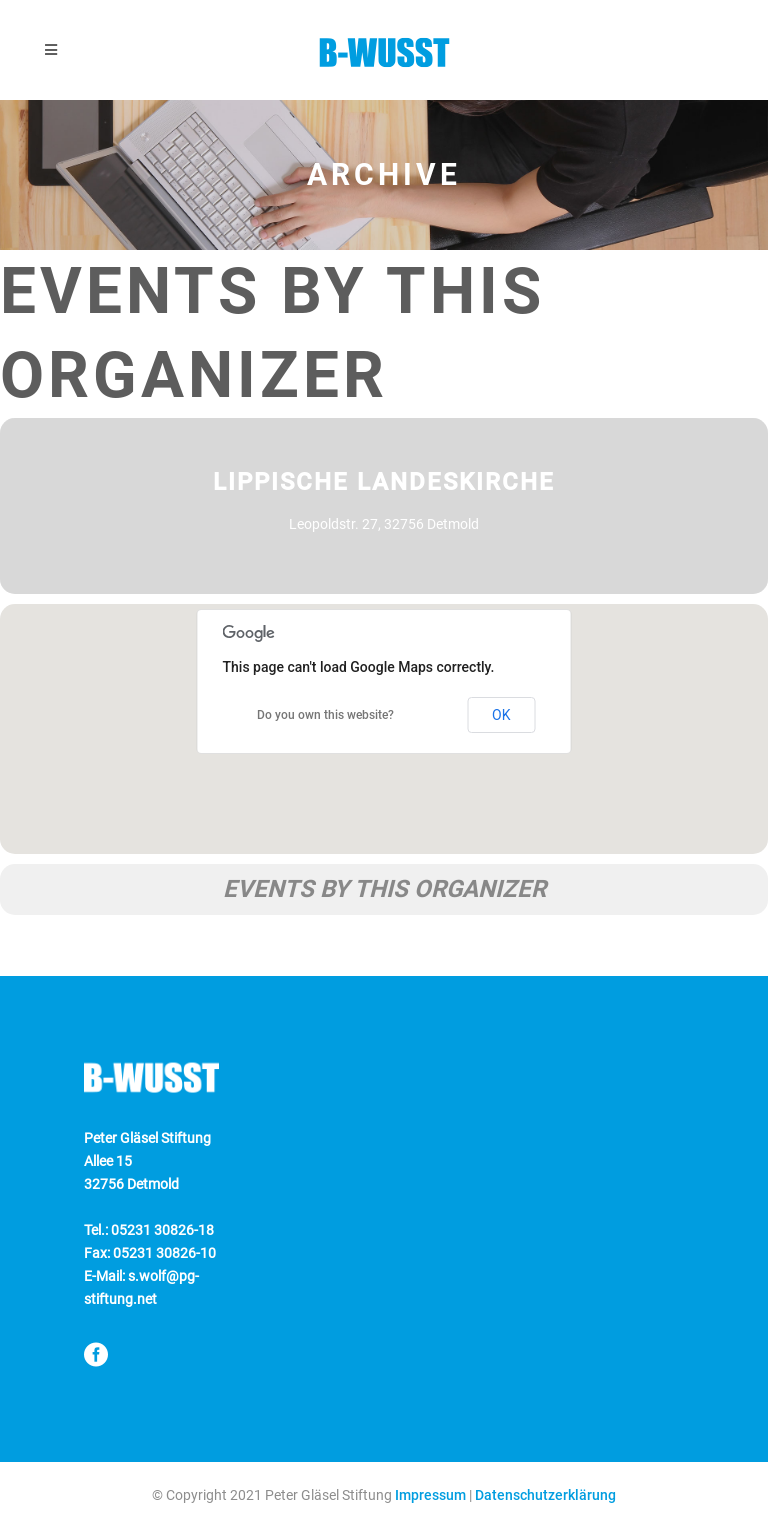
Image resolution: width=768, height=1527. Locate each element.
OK (501, 715)
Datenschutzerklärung (545, 1495)
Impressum (430, 1495)
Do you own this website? (325, 715)
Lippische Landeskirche (384, 482)
